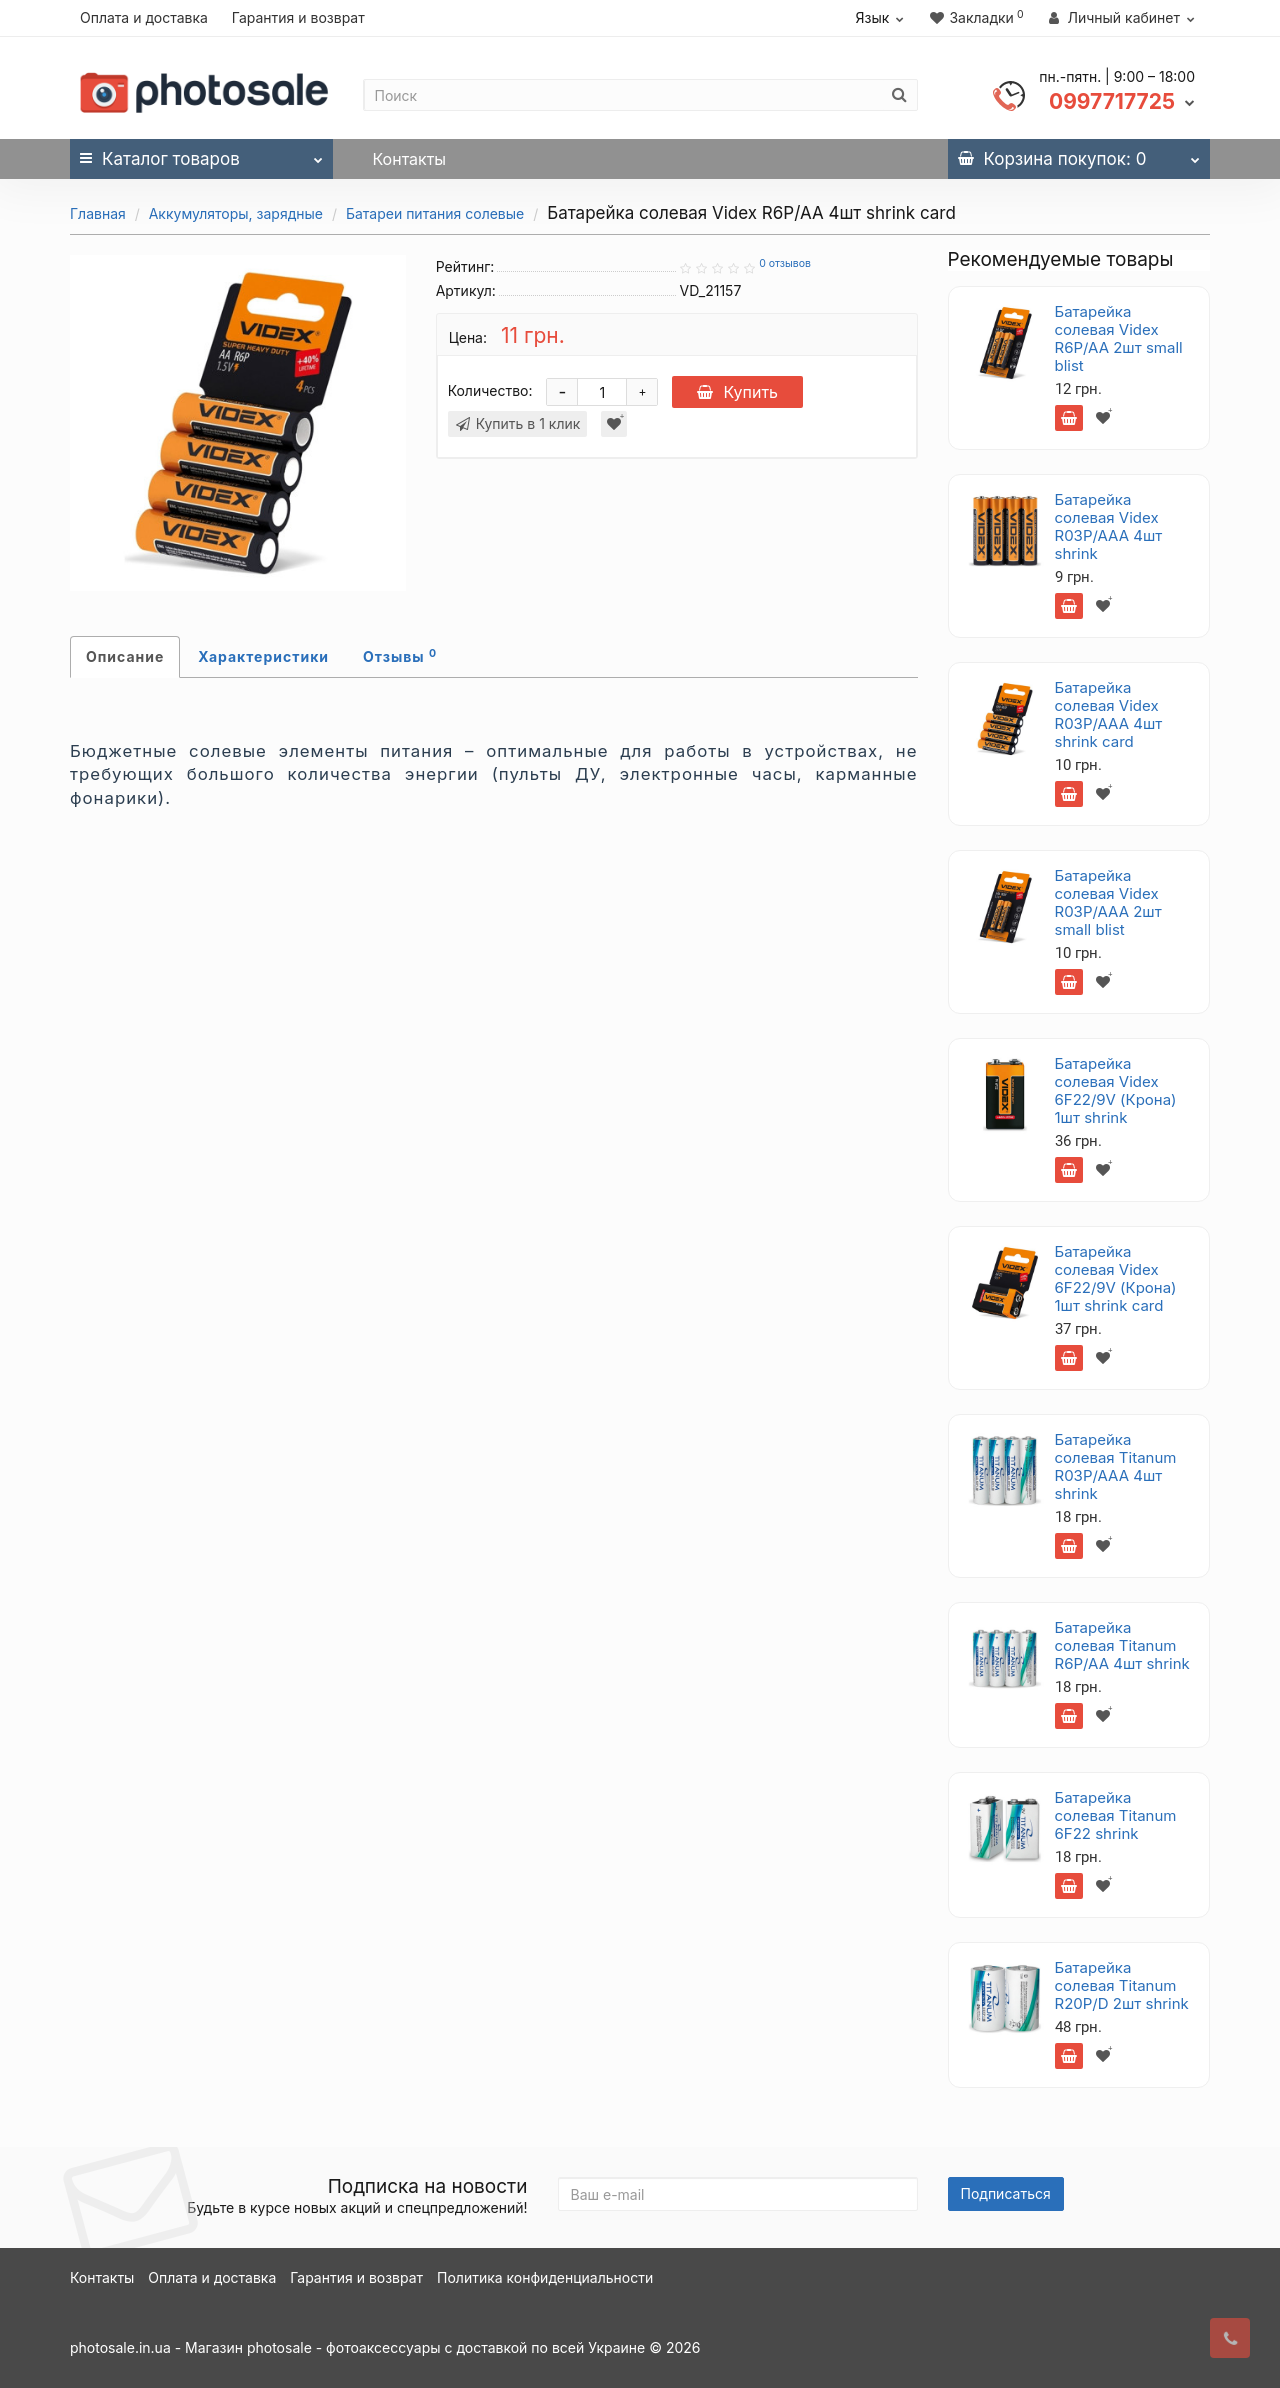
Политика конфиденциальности (545, 2277)
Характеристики (263, 656)
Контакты (410, 159)
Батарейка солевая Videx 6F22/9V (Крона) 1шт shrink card (1116, 1278)
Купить (737, 392)
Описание (125, 656)
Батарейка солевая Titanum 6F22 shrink (1116, 1815)
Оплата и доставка (144, 17)
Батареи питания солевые (435, 213)
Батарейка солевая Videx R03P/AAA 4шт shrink (1109, 526)
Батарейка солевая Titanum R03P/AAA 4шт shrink (1116, 1466)
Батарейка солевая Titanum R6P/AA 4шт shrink (1122, 1645)
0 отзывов (785, 263)
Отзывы (400, 656)
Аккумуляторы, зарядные (236, 213)
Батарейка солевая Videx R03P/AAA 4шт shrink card (1109, 714)
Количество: (490, 390)
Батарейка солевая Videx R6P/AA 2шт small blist (1119, 338)
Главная (98, 213)
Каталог (201, 154)
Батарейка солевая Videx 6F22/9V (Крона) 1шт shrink (1116, 1090)
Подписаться (1006, 2193)
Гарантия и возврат (298, 17)
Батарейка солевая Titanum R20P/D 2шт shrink (1122, 1985)
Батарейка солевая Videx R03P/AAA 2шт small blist (1108, 902)
